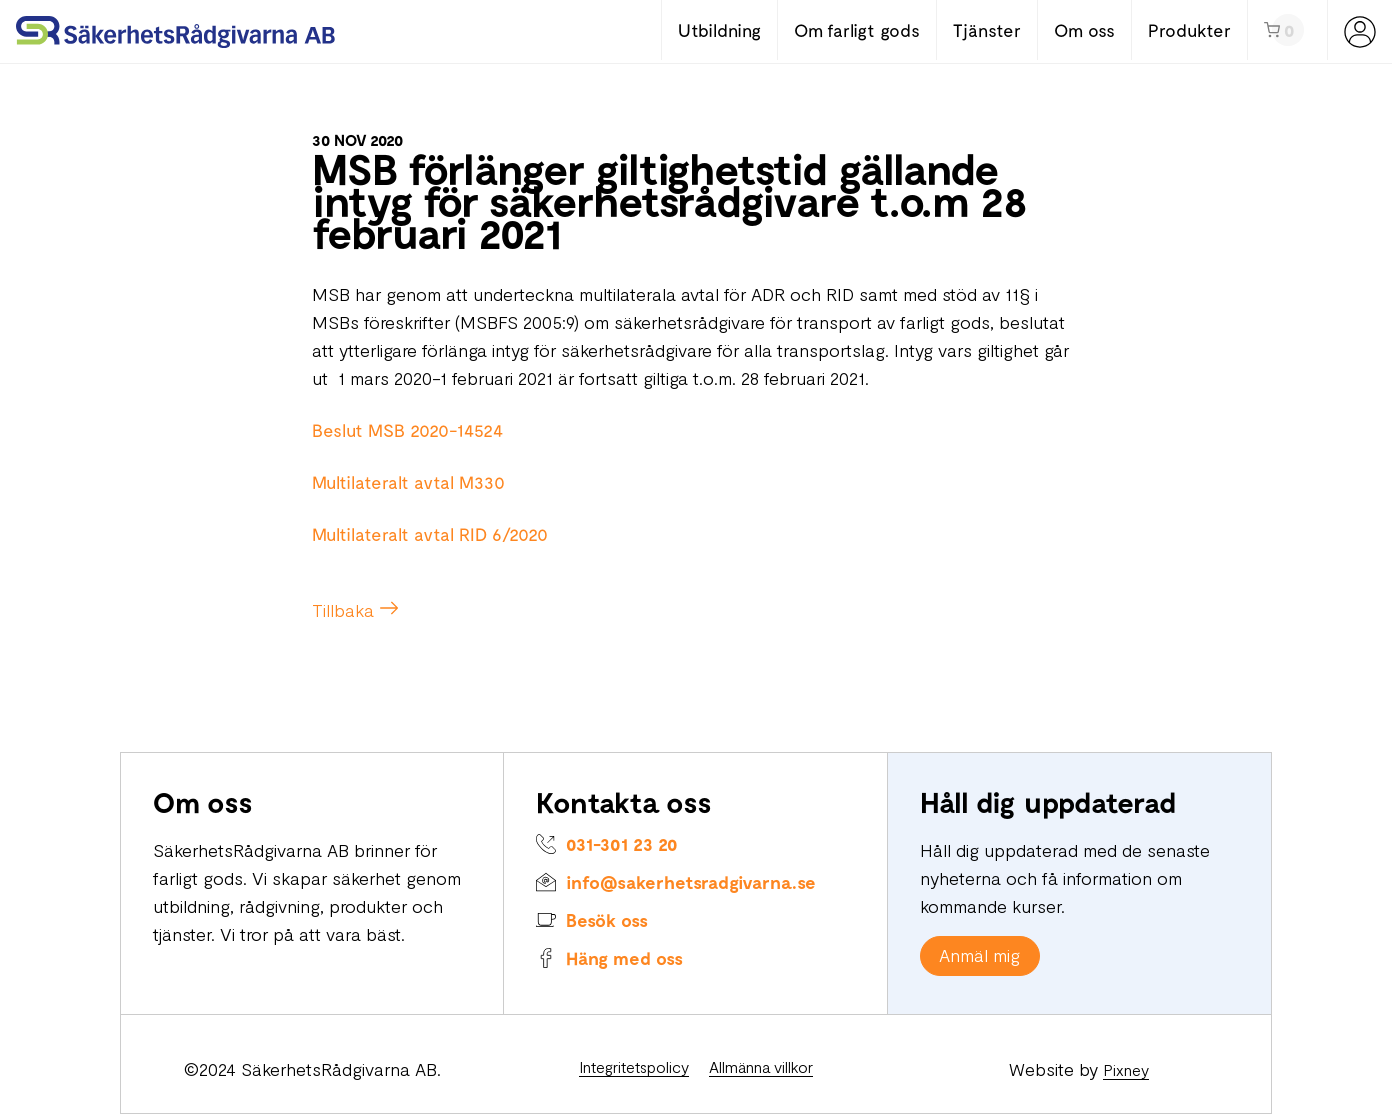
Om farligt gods (857, 30)
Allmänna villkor (761, 1066)
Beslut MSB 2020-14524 (407, 430)
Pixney (1126, 1069)
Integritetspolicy (634, 1066)
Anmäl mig (979, 955)
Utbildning (719, 30)
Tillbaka (343, 610)
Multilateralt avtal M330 (408, 482)
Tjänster (987, 30)
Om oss (1084, 30)
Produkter (1189, 30)
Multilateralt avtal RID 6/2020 (430, 534)
